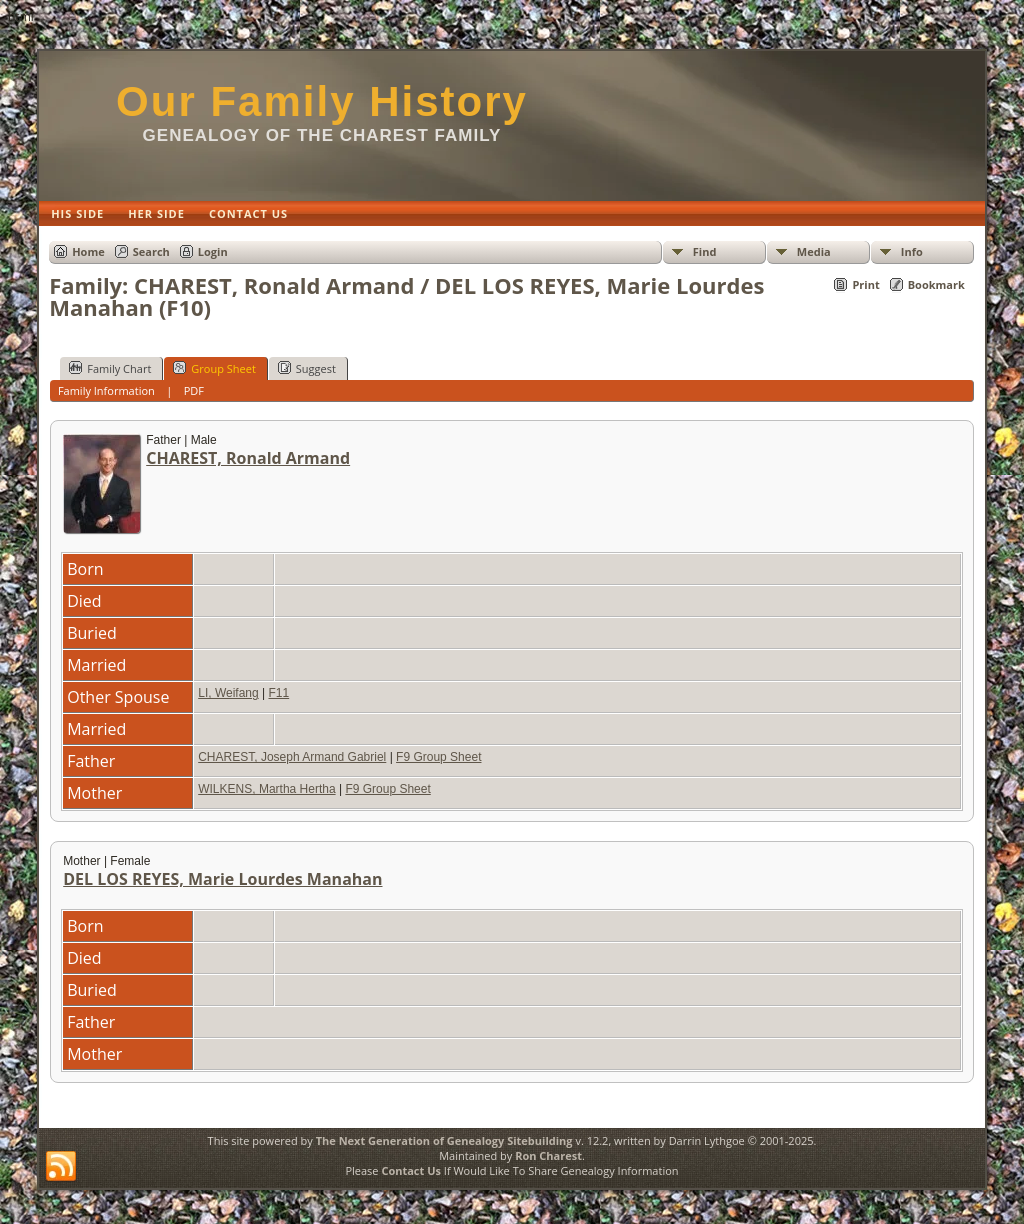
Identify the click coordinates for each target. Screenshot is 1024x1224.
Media (814, 251)
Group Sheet (214, 368)
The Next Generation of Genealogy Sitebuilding (444, 1140)
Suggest (307, 368)
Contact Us (411, 1170)
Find (705, 251)
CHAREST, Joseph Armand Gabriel (292, 757)
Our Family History (322, 101)
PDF (194, 390)
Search (151, 251)
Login (213, 251)
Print (865, 284)
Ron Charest (548, 1155)
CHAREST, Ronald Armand (248, 458)
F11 (278, 693)
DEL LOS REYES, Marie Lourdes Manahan (222, 879)
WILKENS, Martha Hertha (266, 789)
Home (88, 251)
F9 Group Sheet (438, 757)
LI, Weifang (228, 693)
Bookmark (936, 284)
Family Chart (110, 368)
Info (912, 251)
